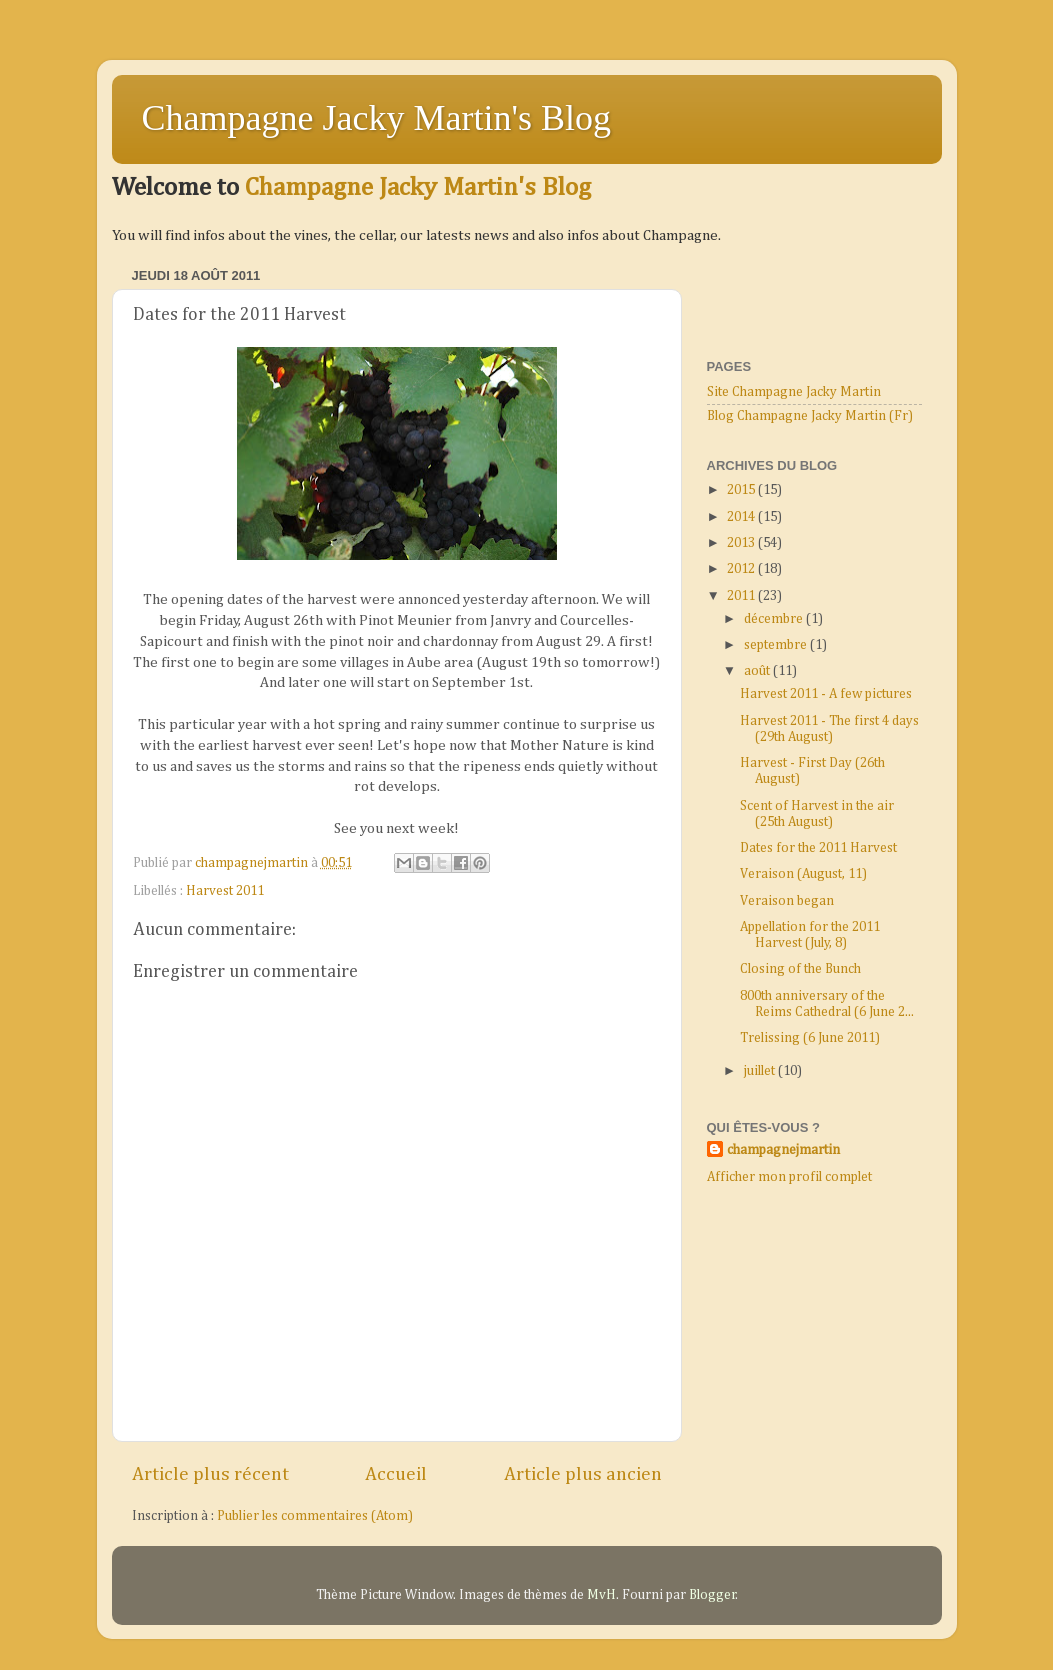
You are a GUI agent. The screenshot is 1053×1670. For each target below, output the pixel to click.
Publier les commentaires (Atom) (315, 1516)
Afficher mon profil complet (789, 1177)
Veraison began (787, 901)
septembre (777, 645)
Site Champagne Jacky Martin (794, 392)
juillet (761, 1071)
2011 (742, 596)
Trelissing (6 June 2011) (810, 1038)
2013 (742, 543)
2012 (742, 569)
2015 (742, 490)
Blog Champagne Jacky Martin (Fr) (810, 416)
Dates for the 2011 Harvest (818, 848)
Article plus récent (210, 1474)
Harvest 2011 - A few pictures (826, 694)
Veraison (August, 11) (803, 874)
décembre (775, 619)
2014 (742, 517)
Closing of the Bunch (800, 969)
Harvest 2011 (225, 891)
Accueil (396, 1474)
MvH (601, 1595)
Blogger (712, 1595)
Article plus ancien (583, 1474)
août (758, 671)
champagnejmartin (783, 1150)
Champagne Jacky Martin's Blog (376, 118)
